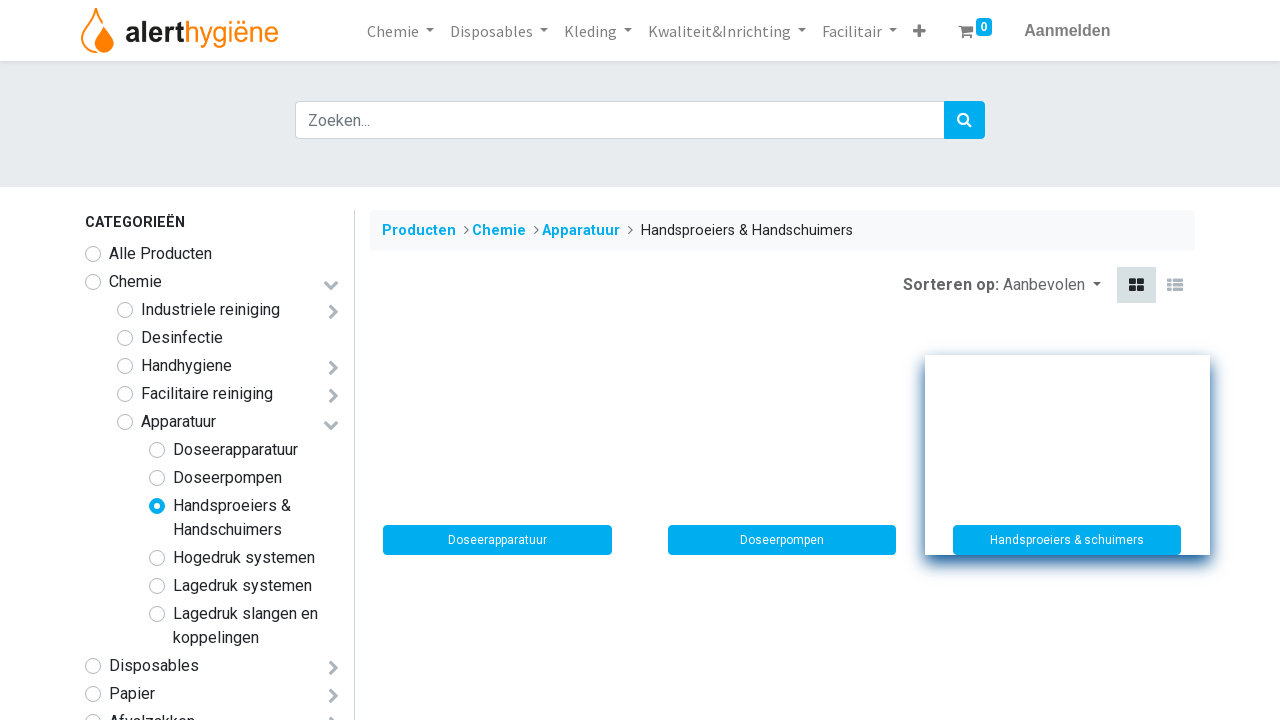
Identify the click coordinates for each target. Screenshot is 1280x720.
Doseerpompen (227, 477)
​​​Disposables (154, 665)
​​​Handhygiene (186, 365)
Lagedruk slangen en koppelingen (245, 625)
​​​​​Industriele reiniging (210, 309)
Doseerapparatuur (235, 449)
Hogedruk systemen (244, 557)
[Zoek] (964, 120)
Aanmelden (1067, 30)
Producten (419, 230)
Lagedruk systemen (242, 585)
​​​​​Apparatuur (178, 421)
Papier (132, 693)
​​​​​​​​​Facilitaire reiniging (207, 393)
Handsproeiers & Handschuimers (232, 517)
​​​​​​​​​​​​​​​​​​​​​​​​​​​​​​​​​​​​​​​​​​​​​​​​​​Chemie (135, 281)
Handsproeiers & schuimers (1067, 540)
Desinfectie (182, 337)
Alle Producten (160, 253)
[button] (919, 31)
